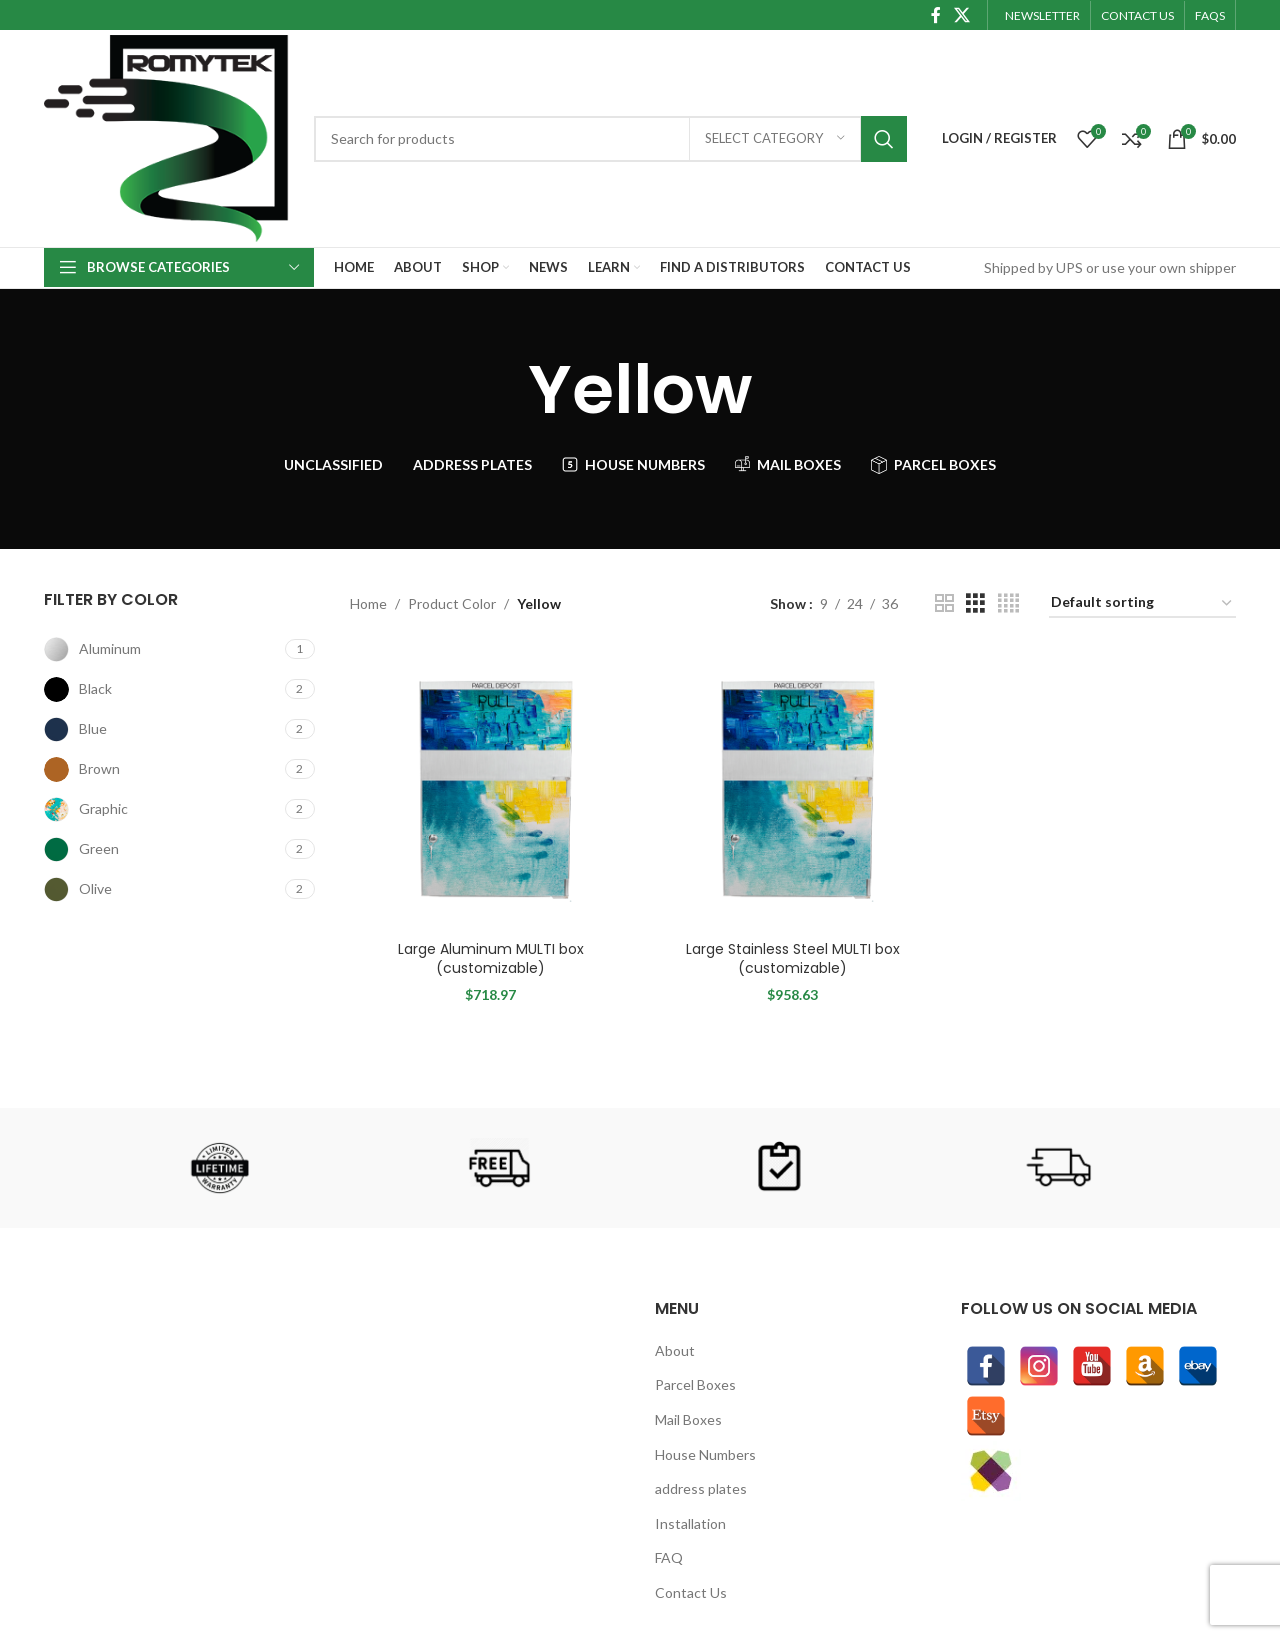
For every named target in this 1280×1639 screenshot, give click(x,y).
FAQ (669, 1557)
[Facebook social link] (935, 15)
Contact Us (691, 1592)
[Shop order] (1142, 603)
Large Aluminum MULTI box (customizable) (491, 959)
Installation (690, 1523)
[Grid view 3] (975, 603)
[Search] (610, 139)
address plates (701, 1488)
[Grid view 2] (944, 603)
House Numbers (705, 1454)
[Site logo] (169, 136)
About (675, 1350)
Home (368, 603)
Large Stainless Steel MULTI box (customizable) (793, 959)
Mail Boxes (688, 1419)
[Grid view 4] (1008, 603)
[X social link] (962, 15)
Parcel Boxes (695, 1384)
